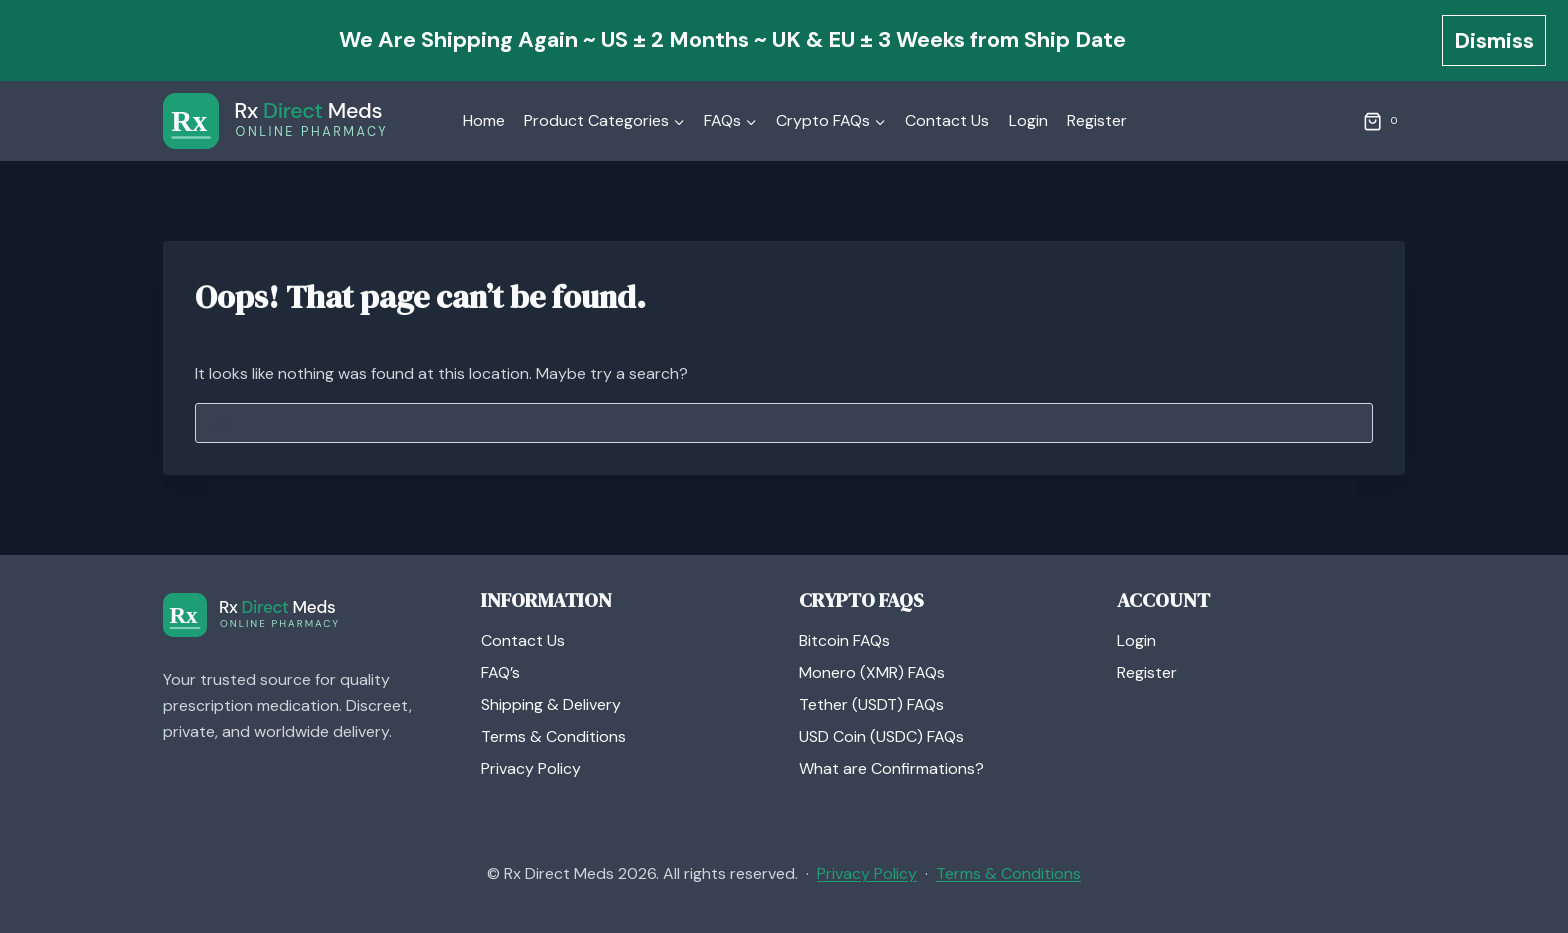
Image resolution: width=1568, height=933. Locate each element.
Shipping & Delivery (551, 704)
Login (1028, 120)
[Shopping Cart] (1384, 121)
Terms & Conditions (553, 736)
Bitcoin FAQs (844, 640)
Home (484, 120)
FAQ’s (500, 672)
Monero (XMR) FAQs (872, 672)
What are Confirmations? (891, 768)
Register (1097, 120)
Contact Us (947, 120)
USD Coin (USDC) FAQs (881, 736)
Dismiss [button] (1494, 40)
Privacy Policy (531, 768)
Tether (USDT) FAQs (871, 704)
